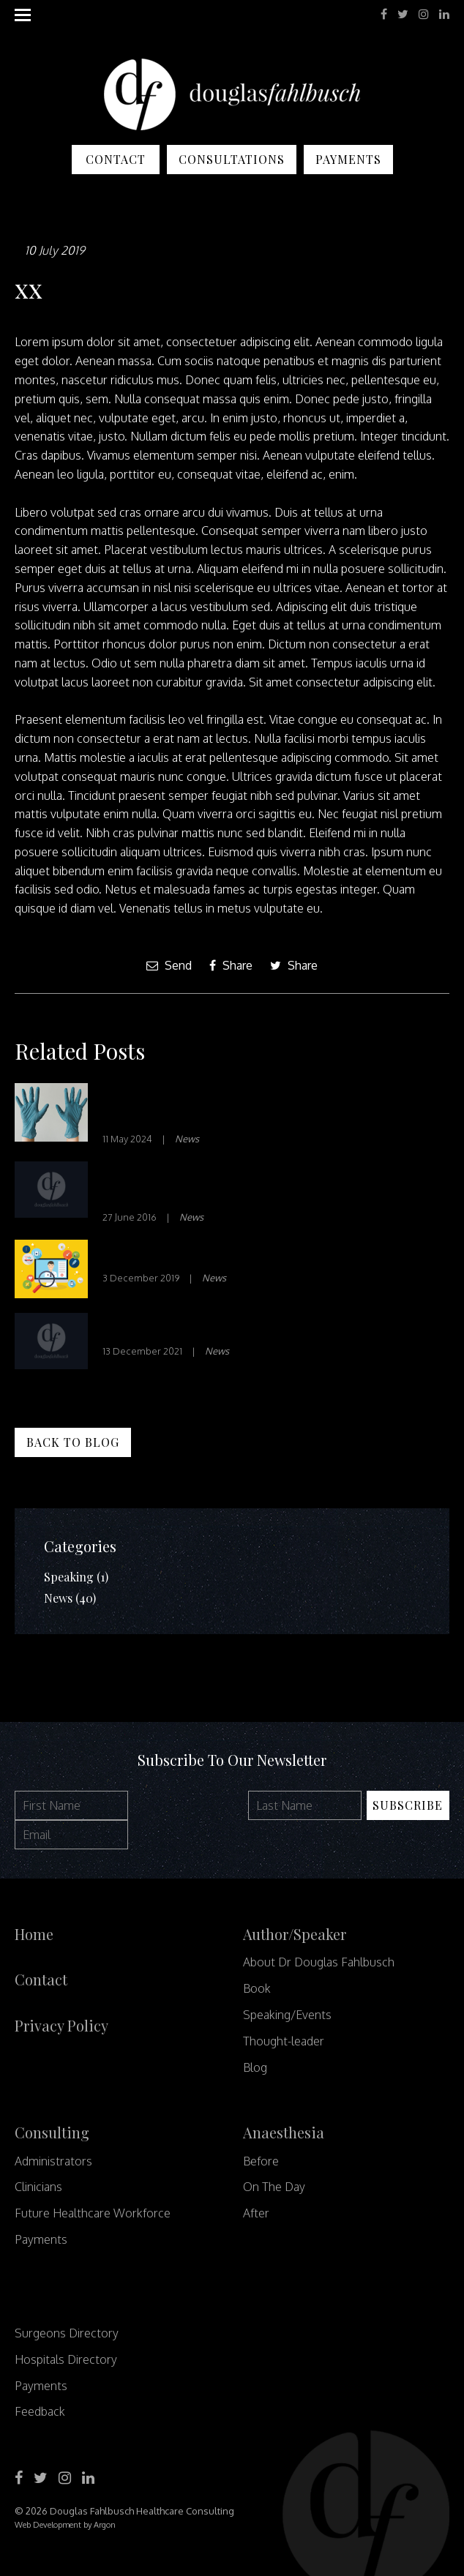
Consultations (232, 159)
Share (230, 965)
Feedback (40, 2411)
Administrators (53, 2161)
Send (169, 965)
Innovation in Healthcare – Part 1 (211, 1254)
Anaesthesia (283, 2132)
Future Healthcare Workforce (93, 2213)
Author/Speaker (294, 1934)
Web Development (48, 2525)
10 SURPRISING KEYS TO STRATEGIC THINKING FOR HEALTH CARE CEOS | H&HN (260, 1184)
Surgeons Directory (67, 2333)
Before (261, 2161)
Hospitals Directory (66, 2359)
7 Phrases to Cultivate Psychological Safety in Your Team (270, 1106)
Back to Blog (72, 1442)
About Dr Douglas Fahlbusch (318, 1962)
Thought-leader (283, 2041)
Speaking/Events (287, 2014)
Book (257, 1988)
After (256, 2213)
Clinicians (38, 2186)
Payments (348, 159)
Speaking (69, 1576)
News (187, 1139)
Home (34, 1934)
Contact (116, 159)
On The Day (274, 2186)
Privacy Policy (61, 2025)
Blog (255, 2067)
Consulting (52, 2132)
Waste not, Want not (168, 1327)
